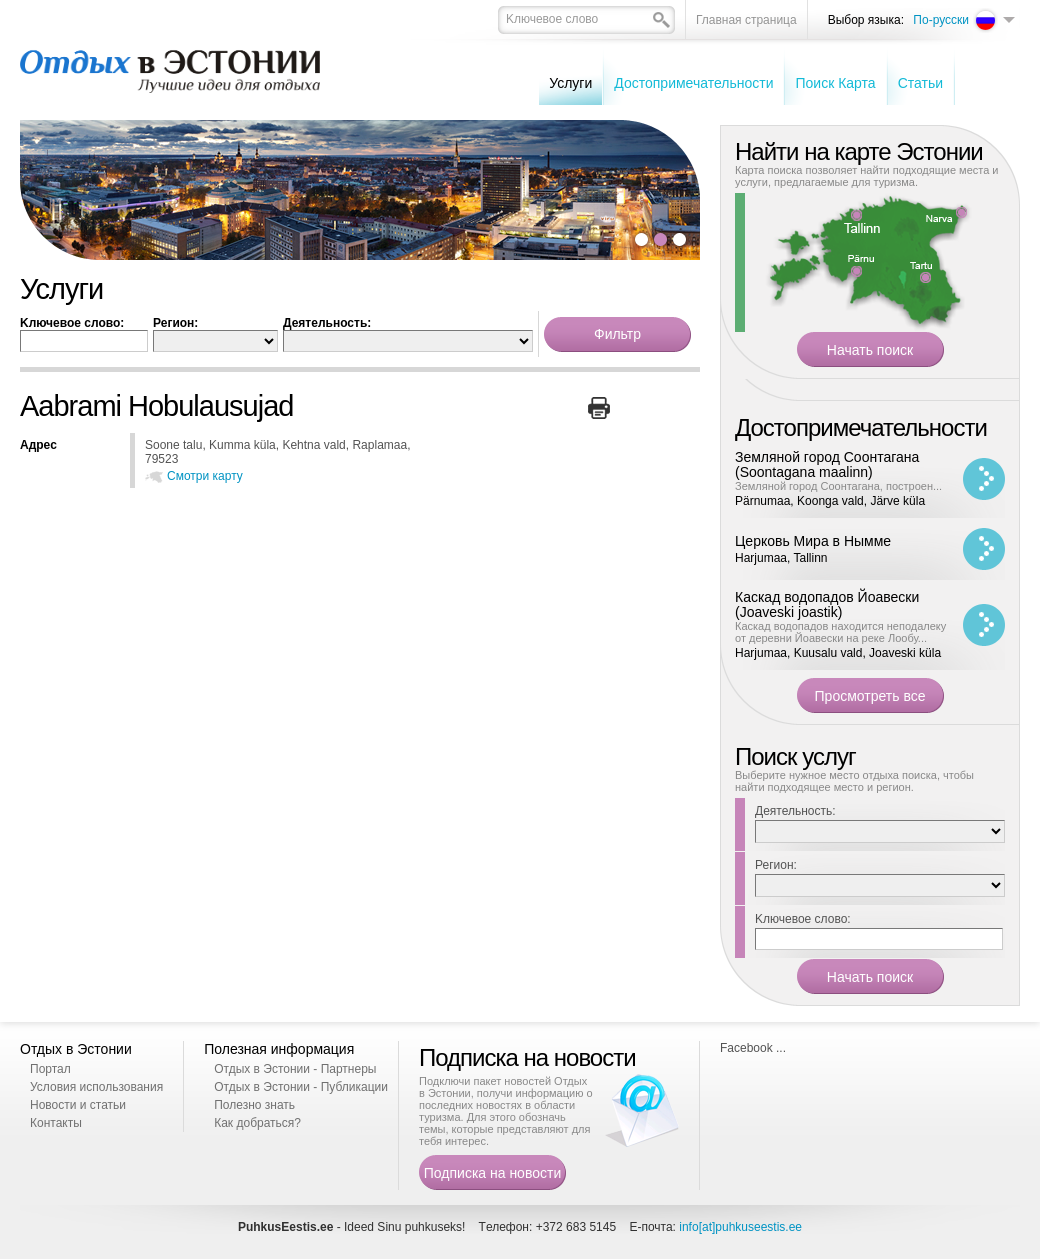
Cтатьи (920, 83)
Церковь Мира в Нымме (813, 541)
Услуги (570, 83)
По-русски (941, 20)
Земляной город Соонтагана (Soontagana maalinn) (827, 464)
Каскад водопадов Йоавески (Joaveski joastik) (827, 604)
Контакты (56, 1123)
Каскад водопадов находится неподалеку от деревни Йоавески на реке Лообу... (840, 632)
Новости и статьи (78, 1105)
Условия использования (96, 1087)
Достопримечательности (693, 83)
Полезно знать (254, 1105)
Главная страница (746, 20)
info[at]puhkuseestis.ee (740, 1227)
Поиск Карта (835, 83)
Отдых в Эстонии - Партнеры (295, 1069)
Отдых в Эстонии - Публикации (301, 1087)
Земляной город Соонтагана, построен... (838, 486)
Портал (50, 1069)
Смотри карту (205, 476)
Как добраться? (257, 1123)
